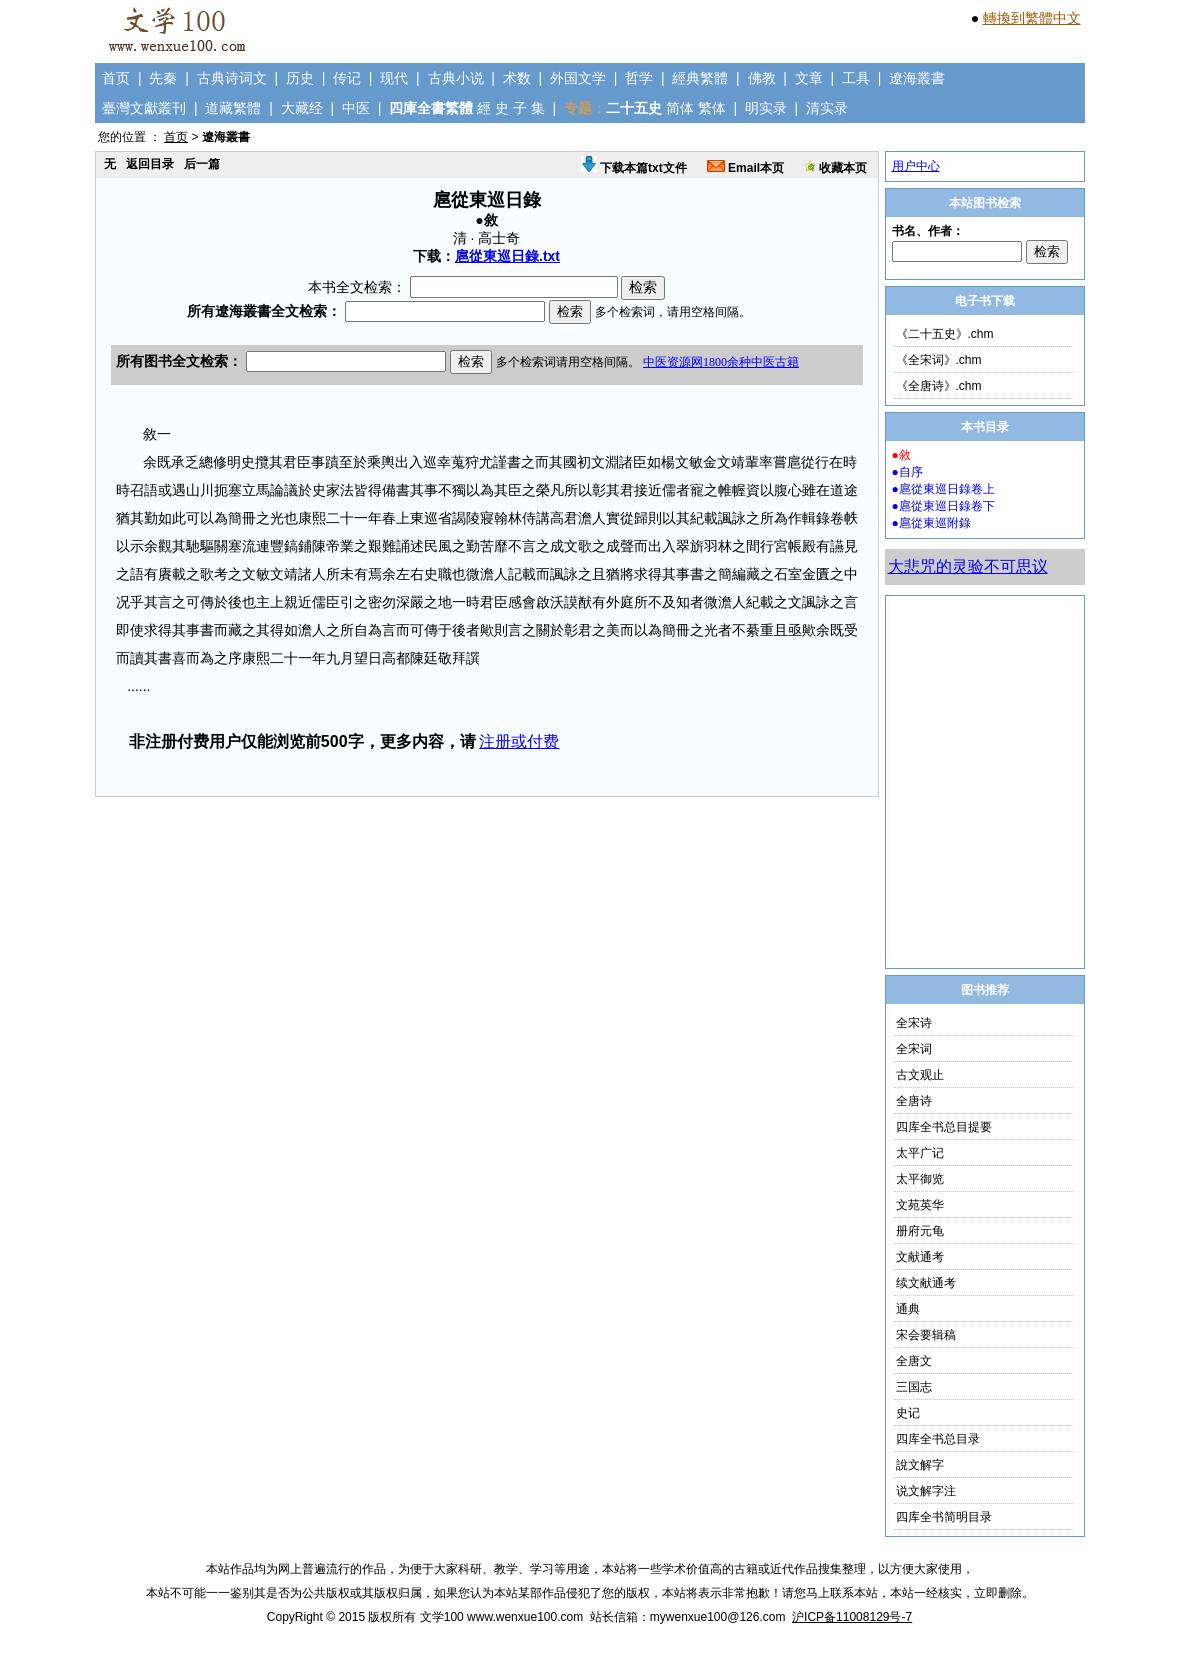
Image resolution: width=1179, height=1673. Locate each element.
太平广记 (920, 1153)
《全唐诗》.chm (939, 386)
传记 (347, 78)
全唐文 (914, 1361)
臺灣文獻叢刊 (144, 108)
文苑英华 (920, 1205)
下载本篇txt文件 (634, 168)
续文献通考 (926, 1283)
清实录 (827, 108)
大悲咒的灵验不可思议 (968, 566)
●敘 (901, 455)
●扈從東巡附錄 (931, 523)
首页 (116, 78)
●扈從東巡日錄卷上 (943, 489)
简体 (680, 108)
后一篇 (202, 164)
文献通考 (920, 1257)
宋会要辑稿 (926, 1335)
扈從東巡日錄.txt (507, 256)
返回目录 (150, 164)
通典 (908, 1309)
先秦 (163, 78)
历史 (300, 78)
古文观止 (920, 1075)
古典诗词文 (232, 78)
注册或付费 (519, 741)
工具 (856, 78)
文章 (809, 78)
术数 (517, 78)
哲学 (639, 78)
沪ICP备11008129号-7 (852, 1617)
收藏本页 (835, 168)
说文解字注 (926, 1491)
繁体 (712, 108)
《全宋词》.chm (939, 360)
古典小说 (456, 78)
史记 (908, 1413)
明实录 (766, 108)
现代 (394, 78)
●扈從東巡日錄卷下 (943, 506)
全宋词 (914, 1049)
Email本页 (745, 168)
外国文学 (578, 78)
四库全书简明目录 (944, 1517)
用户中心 (916, 166)
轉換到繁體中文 (1032, 18)
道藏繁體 (233, 108)
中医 (356, 108)
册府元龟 (920, 1231)
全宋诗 (914, 1023)
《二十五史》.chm (945, 334)
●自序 (907, 472)
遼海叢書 (917, 78)
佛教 (762, 78)
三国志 (914, 1387)
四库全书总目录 (938, 1439)
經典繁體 (700, 78)
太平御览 (920, 1179)
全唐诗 (914, 1101)
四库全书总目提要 (944, 1127)
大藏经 (302, 108)
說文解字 (920, 1465)
